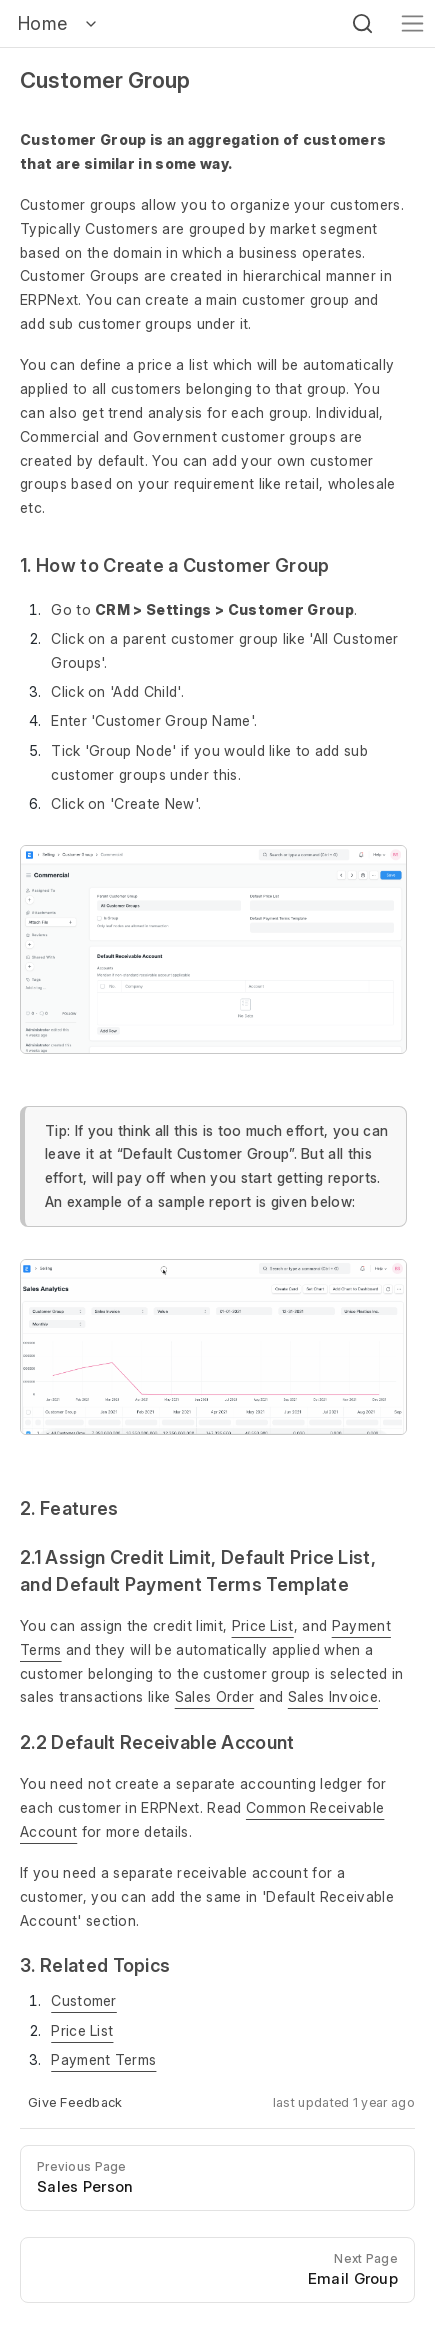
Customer (84, 2000)
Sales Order (215, 1696)
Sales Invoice (333, 1696)
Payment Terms (103, 2059)
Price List (263, 1625)
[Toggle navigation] (412, 23)
